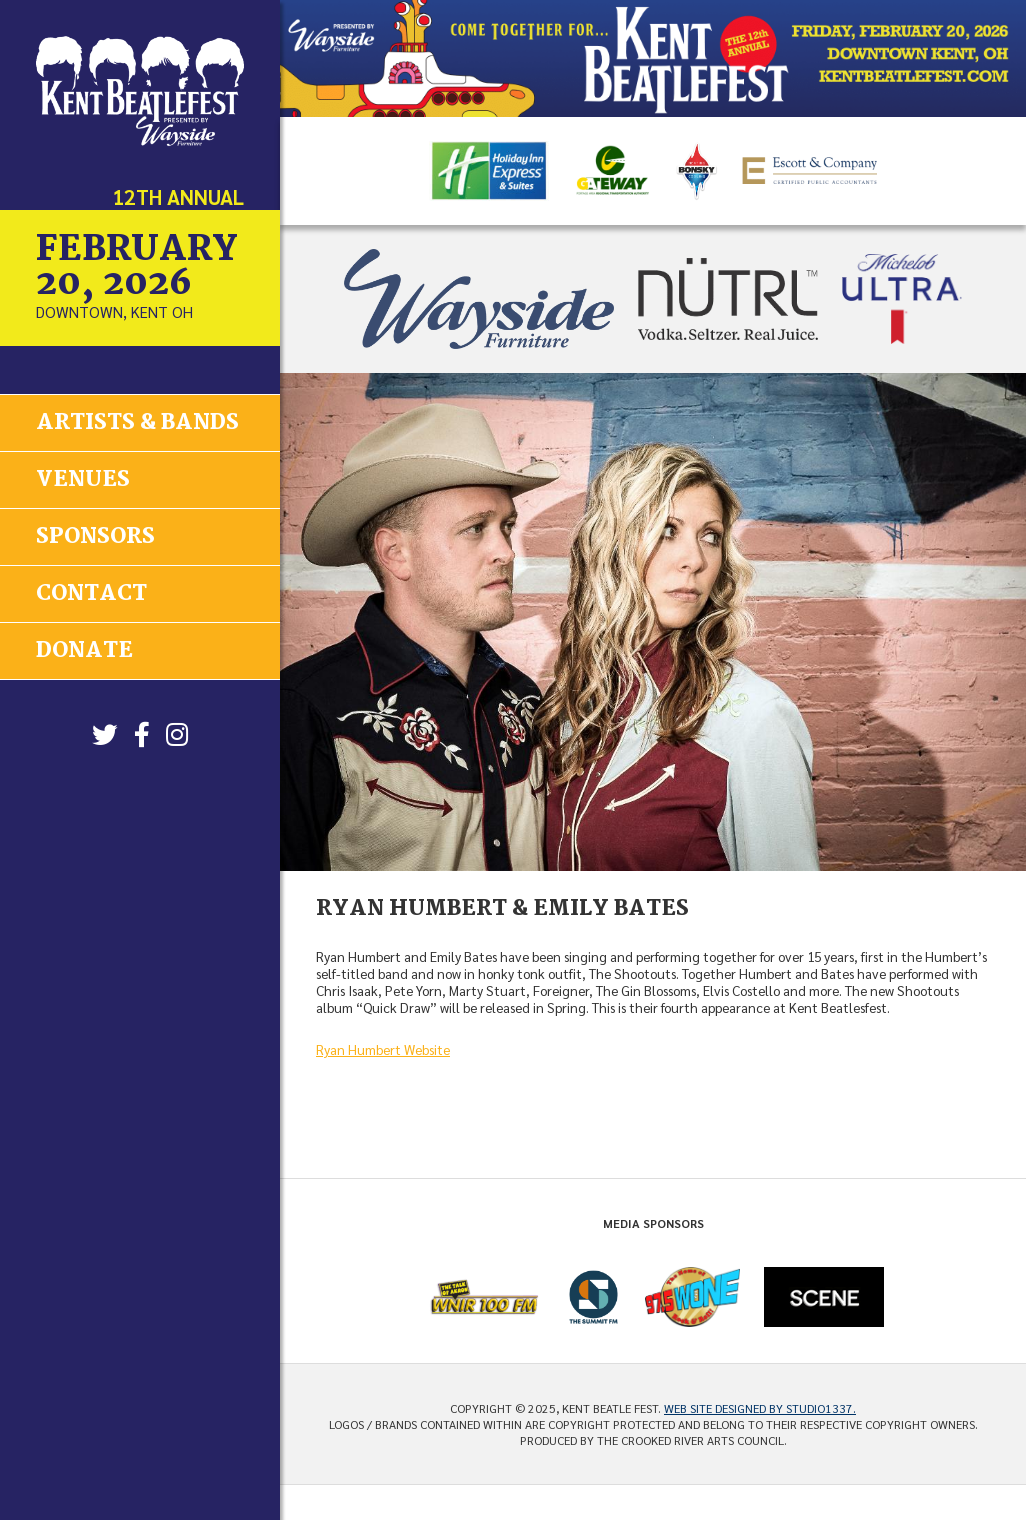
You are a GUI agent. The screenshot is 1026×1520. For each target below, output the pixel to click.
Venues (83, 479)
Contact (91, 592)
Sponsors (95, 536)
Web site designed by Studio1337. (760, 1408)
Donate (84, 649)
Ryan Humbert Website (383, 1049)
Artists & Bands (137, 423)
